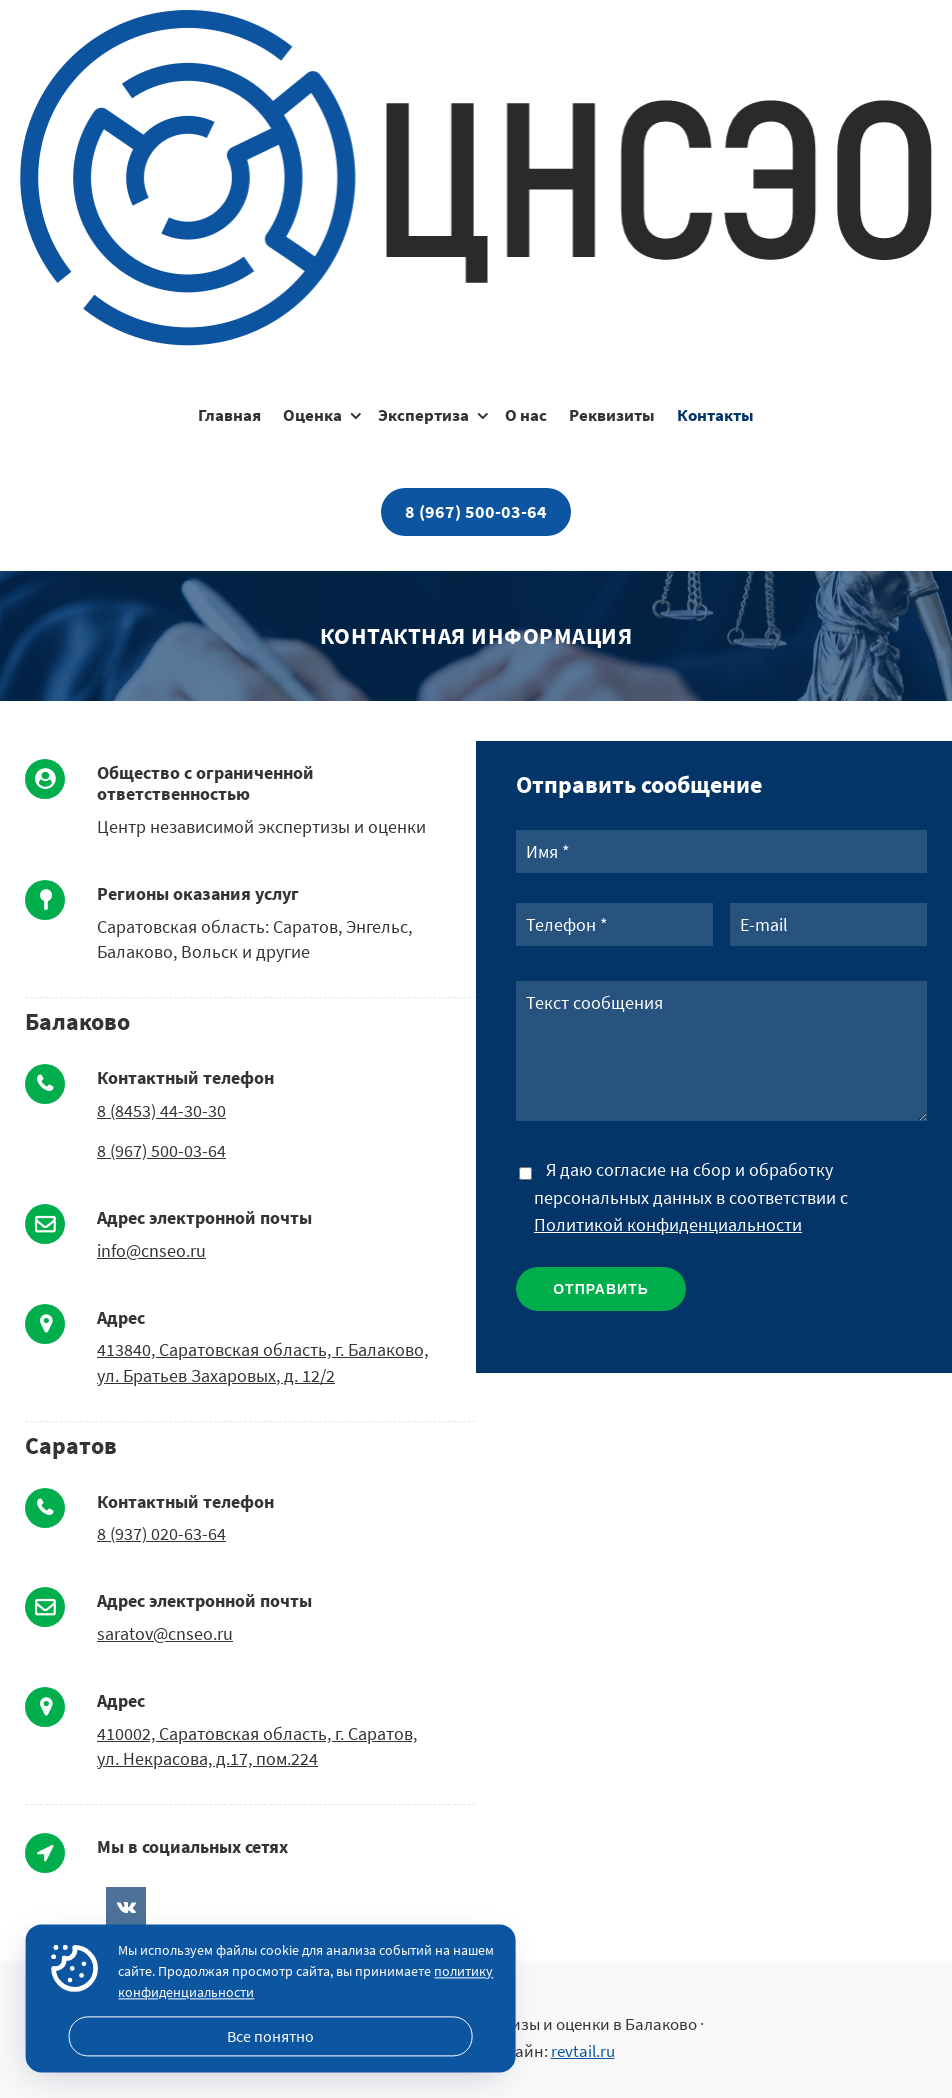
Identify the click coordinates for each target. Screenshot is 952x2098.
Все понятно (270, 2036)
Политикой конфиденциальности (668, 1224)
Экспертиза (423, 415)
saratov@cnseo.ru (165, 1633)
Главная (229, 415)
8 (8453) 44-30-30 (161, 1110)
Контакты (715, 415)
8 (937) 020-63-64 (161, 1533)
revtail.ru (583, 2051)
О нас (526, 415)
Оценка (312, 415)
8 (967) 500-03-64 (476, 511)
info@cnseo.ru (151, 1250)
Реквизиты (612, 415)
